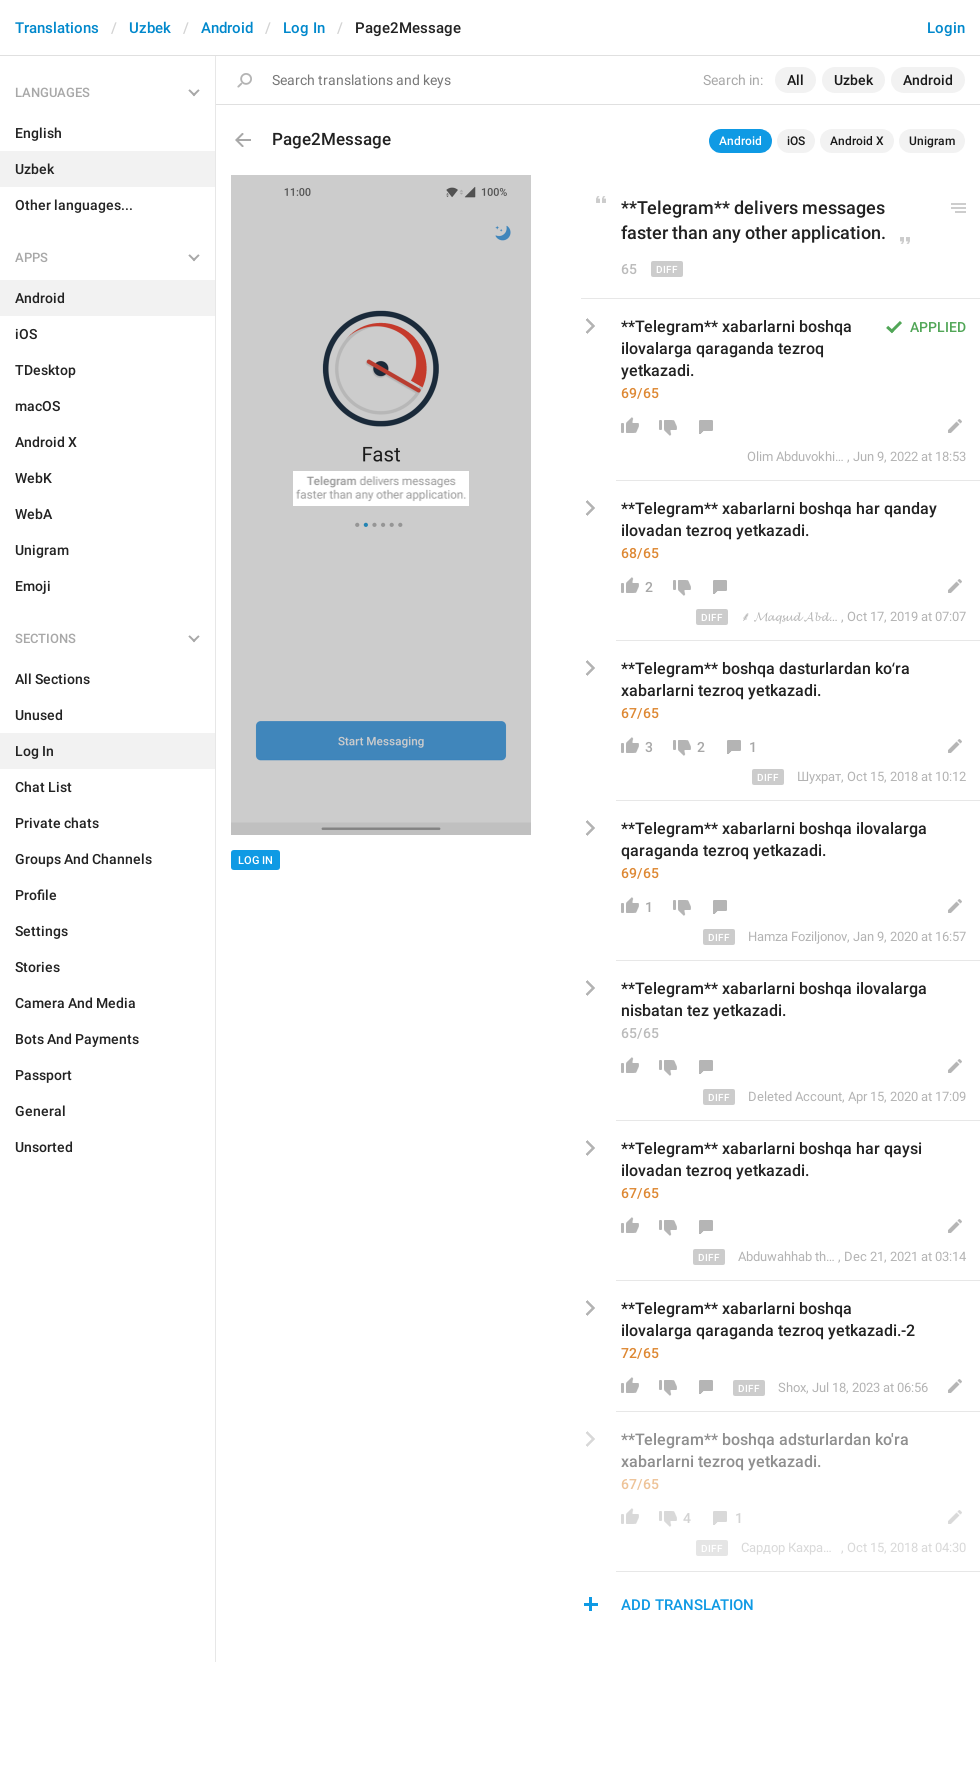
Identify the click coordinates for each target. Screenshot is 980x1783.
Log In (304, 28)
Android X (857, 141)
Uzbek (150, 28)
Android (227, 28)
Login (946, 28)
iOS (796, 141)
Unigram (932, 141)
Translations (57, 28)
